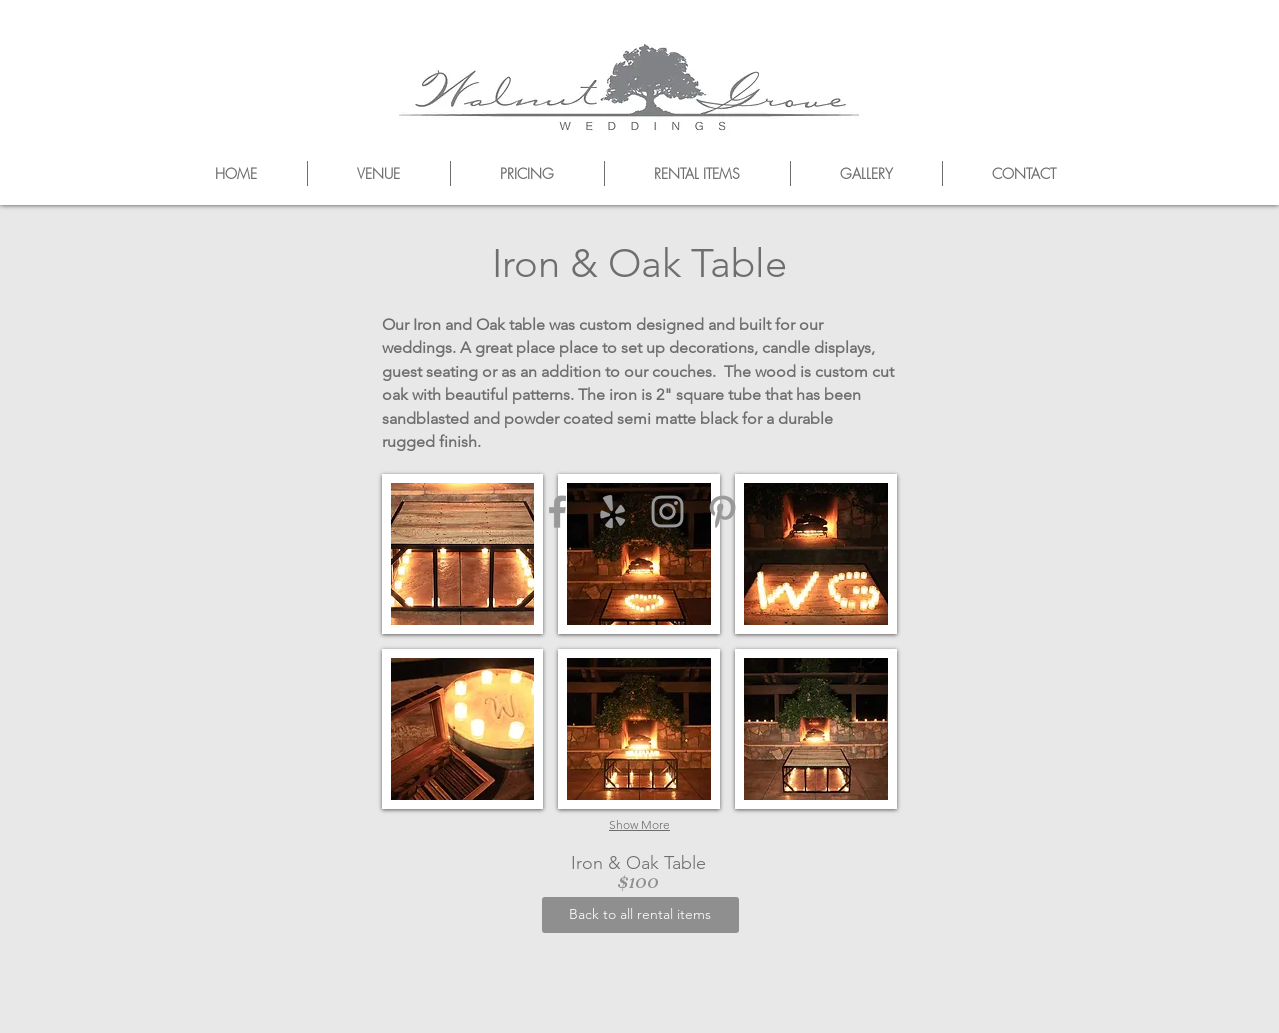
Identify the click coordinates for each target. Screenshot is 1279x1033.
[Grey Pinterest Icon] (722, 511)
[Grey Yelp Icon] (612, 511)
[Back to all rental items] (640, 915)
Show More (639, 824)
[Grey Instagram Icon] (667, 511)
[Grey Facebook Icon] (557, 511)
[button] (463, 554)
